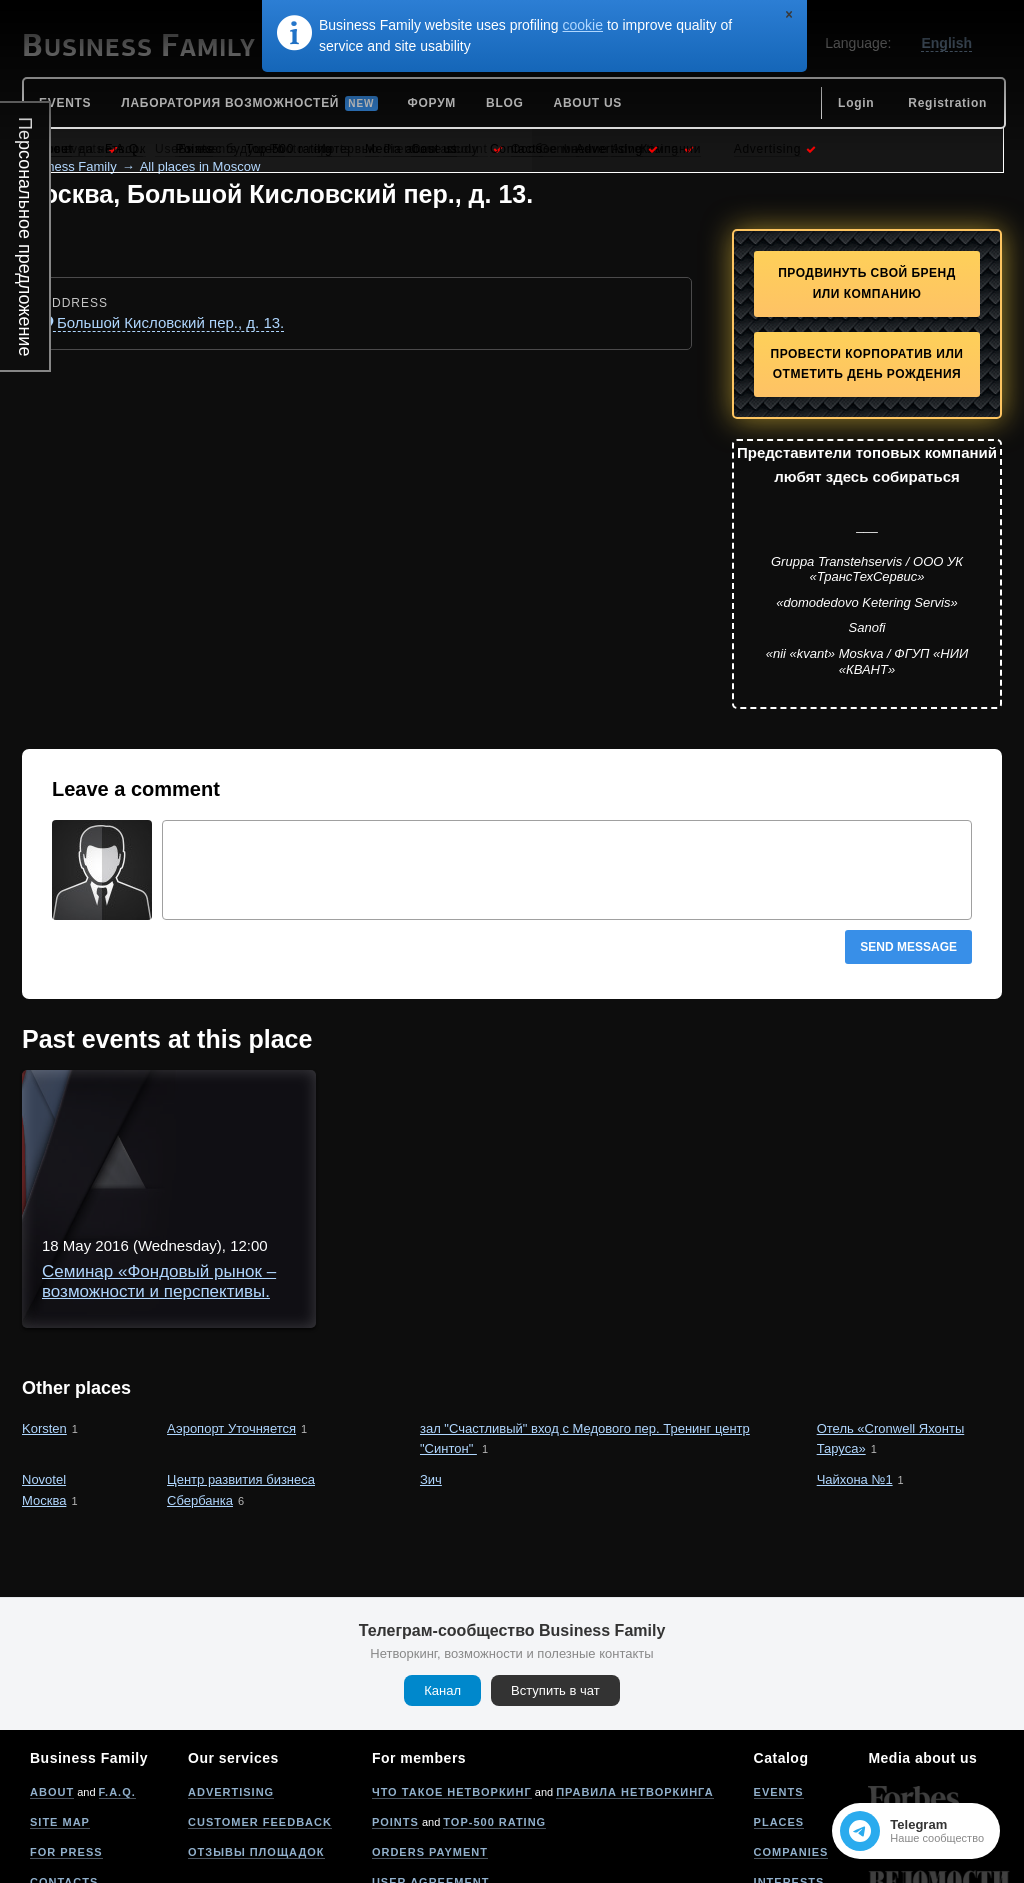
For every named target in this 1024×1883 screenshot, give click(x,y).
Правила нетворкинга (634, 1684)
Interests (789, 1774)
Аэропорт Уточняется (231, 1320)
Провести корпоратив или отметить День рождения (867, 364)
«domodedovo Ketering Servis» (866, 602)
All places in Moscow (200, 166)
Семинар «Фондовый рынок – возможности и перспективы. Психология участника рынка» (569, 1112)
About (52, 1684)
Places (779, 1714)
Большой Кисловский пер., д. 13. (170, 322)
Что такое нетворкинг (452, 1684)
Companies (791, 1744)
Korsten (44, 1320)
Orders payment (430, 1744)
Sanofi (867, 627)
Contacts (64, 1774)
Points (395, 1714)
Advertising (231, 1684)
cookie (583, 25)
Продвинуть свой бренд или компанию (867, 283)
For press (66, 1744)
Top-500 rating (494, 1714)
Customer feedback (260, 1714)
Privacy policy (425, 1804)
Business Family (69, 166)
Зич (431, 1371)
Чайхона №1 (855, 1371)
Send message (908, 947)
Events (779, 1684)
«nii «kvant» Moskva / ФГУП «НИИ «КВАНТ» (867, 661)
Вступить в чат (555, 1582)
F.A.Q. (117, 1684)
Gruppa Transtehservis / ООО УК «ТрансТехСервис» (867, 569)
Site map (60, 1714)
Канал (442, 1582)
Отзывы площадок (256, 1744)
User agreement (431, 1774)
